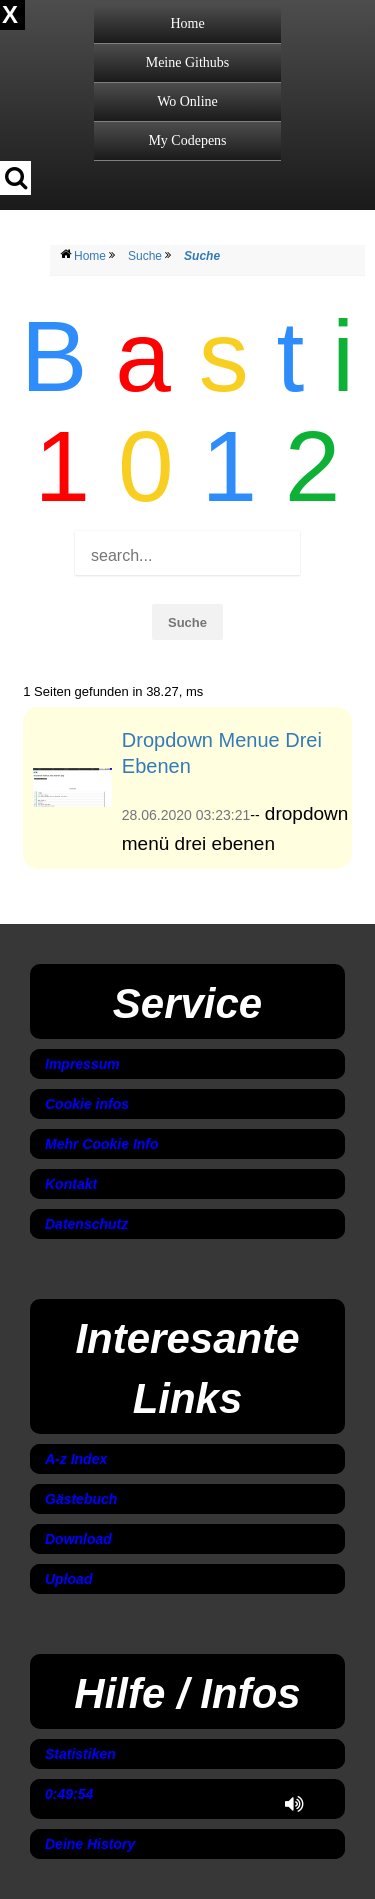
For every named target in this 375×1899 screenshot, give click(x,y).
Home (187, 23)
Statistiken (80, 1754)
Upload (68, 1579)
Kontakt (71, 1184)
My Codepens (187, 140)
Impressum (82, 1064)
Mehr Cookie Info (102, 1144)
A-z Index (76, 1459)
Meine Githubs (188, 62)
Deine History (90, 1844)
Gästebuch (81, 1499)
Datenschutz (86, 1224)
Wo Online (187, 101)
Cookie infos (87, 1104)
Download (78, 1539)
